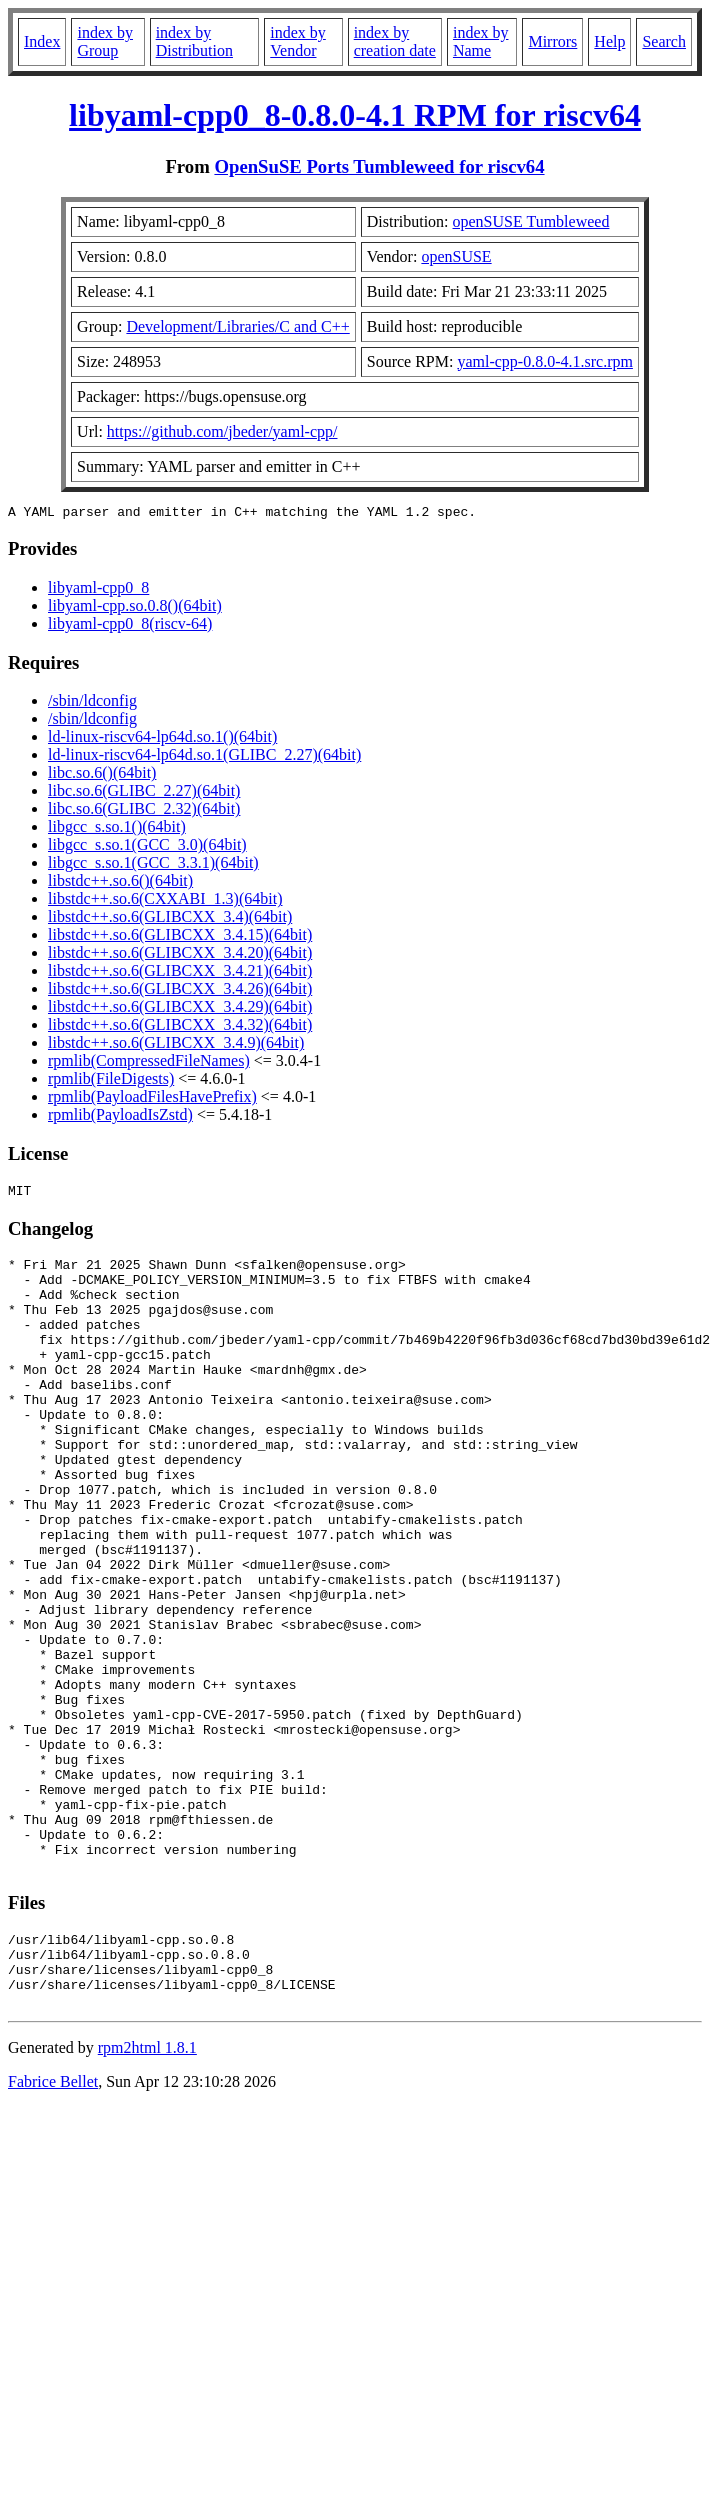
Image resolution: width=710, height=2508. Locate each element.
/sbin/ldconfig (92, 703)
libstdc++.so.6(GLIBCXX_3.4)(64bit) (170, 919)
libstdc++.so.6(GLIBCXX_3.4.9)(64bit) (176, 1045)
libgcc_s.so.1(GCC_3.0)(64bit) (147, 847)
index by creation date (395, 41)
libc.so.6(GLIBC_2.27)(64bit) (144, 793)
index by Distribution (194, 41)
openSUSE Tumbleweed (531, 221)
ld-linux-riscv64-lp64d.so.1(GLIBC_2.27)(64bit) (204, 757)
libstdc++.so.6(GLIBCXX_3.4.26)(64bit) (180, 991)
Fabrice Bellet (53, 2225)
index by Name (481, 41)
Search (664, 41)
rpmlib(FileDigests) (111, 1081)
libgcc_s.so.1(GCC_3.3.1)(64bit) (153, 865)
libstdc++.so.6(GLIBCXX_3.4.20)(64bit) (180, 955)
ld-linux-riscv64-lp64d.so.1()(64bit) (162, 739)
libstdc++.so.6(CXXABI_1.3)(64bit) (165, 901)
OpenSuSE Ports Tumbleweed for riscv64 (379, 166)
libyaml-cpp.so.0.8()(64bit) (135, 608)
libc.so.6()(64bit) (102, 775)
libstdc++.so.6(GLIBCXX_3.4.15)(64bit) (180, 937)
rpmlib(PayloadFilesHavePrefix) (152, 1099)
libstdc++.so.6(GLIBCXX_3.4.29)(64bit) (180, 1009)
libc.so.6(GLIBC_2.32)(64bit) (144, 811)
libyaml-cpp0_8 (98, 590)
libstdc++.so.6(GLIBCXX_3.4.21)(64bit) (180, 973)
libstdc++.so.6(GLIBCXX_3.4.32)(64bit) (180, 1027)
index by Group (105, 41)
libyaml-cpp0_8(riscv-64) (130, 626)
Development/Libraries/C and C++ (237, 326)
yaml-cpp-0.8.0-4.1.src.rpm (545, 361)
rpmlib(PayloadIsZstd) (120, 1117)
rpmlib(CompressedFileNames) (149, 1063)
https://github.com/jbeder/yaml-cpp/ (222, 431)
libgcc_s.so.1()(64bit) (117, 829)
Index (42, 41)
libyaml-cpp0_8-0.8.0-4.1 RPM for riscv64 (355, 115)
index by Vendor (298, 41)
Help (609, 41)
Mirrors (552, 41)
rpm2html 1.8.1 (147, 2191)
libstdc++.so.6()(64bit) (120, 883)
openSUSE (456, 256)
